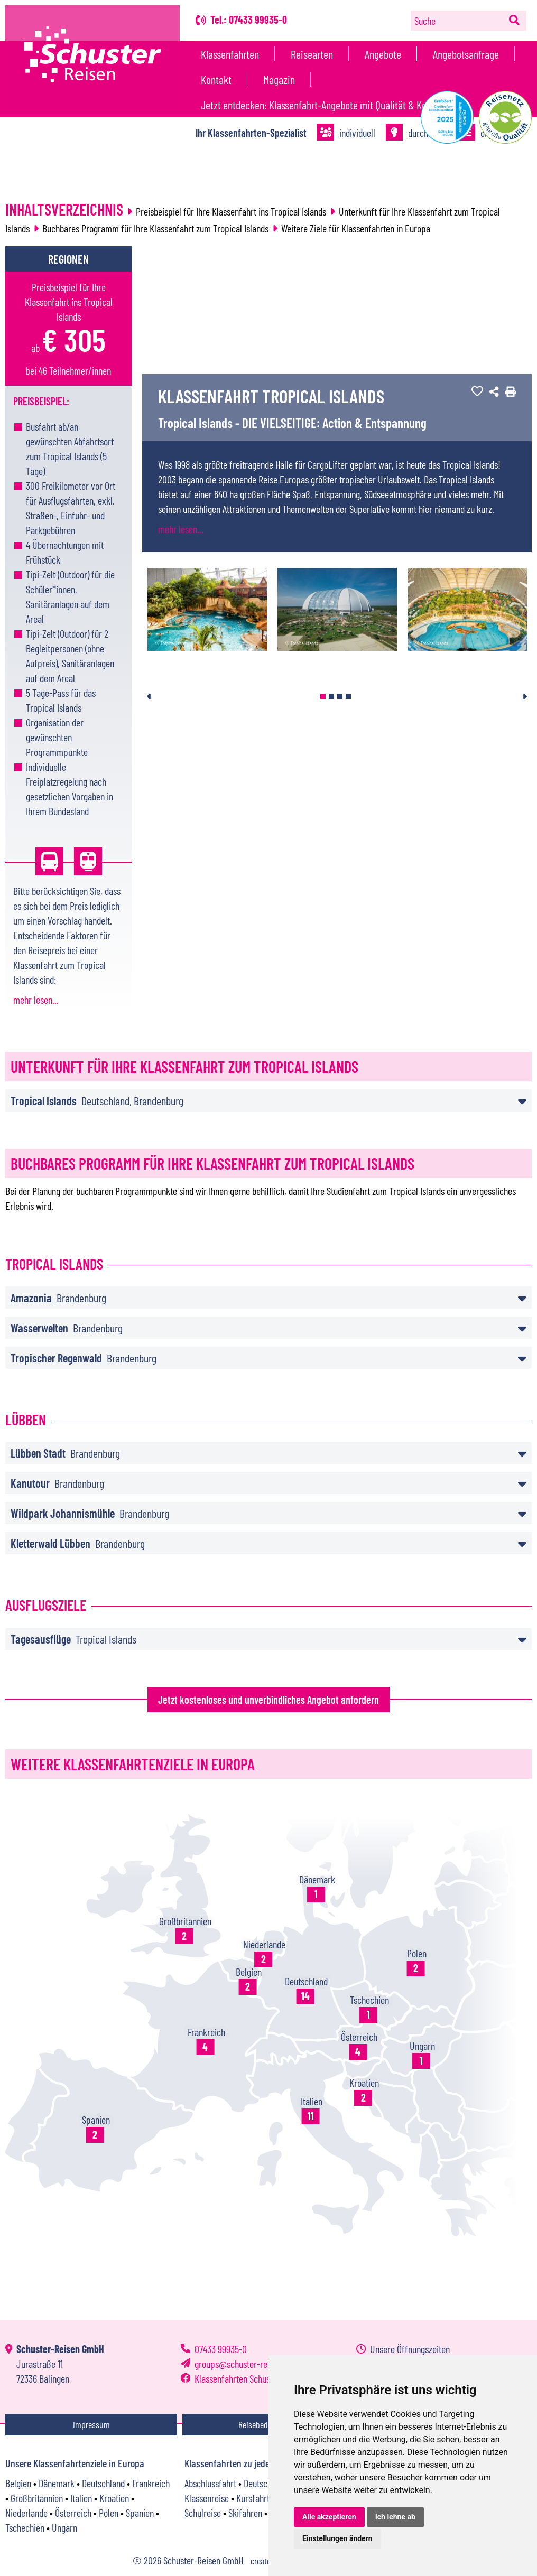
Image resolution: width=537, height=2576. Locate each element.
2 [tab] (331, 696)
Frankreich (151, 2483)
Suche (425, 20)
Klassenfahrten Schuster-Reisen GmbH (262, 2378)
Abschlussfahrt (210, 2483)
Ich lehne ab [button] (395, 2517)
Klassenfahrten (230, 54)
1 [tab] (323, 696)
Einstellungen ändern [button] (337, 2538)
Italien (81, 2497)
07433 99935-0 (221, 2348)
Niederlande (26, 2512)
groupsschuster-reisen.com (247, 2363)
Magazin (279, 79)
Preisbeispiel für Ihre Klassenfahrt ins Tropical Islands (231, 211)
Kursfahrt (253, 2497)
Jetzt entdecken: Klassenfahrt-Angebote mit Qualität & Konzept (324, 104)
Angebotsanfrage (466, 54)
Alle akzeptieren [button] (329, 2517)
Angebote (383, 54)
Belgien (18, 2483)
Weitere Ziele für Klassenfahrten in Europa (355, 228)
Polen (108, 2512)
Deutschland (103, 2483)
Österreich (73, 2512)
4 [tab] (348, 696)
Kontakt (216, 79)
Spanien (140, 2512)
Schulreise (202, 2512)
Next (524, 696)
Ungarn (64, 2527)
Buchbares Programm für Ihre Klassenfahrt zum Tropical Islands (155, 228)
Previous (149, 696)
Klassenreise (206, 2497)
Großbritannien (37, 2497)
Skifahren (245, 2512)
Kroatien (114, 2497)
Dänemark (57, 2483)
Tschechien (24, 2527)
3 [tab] (339, 696)
